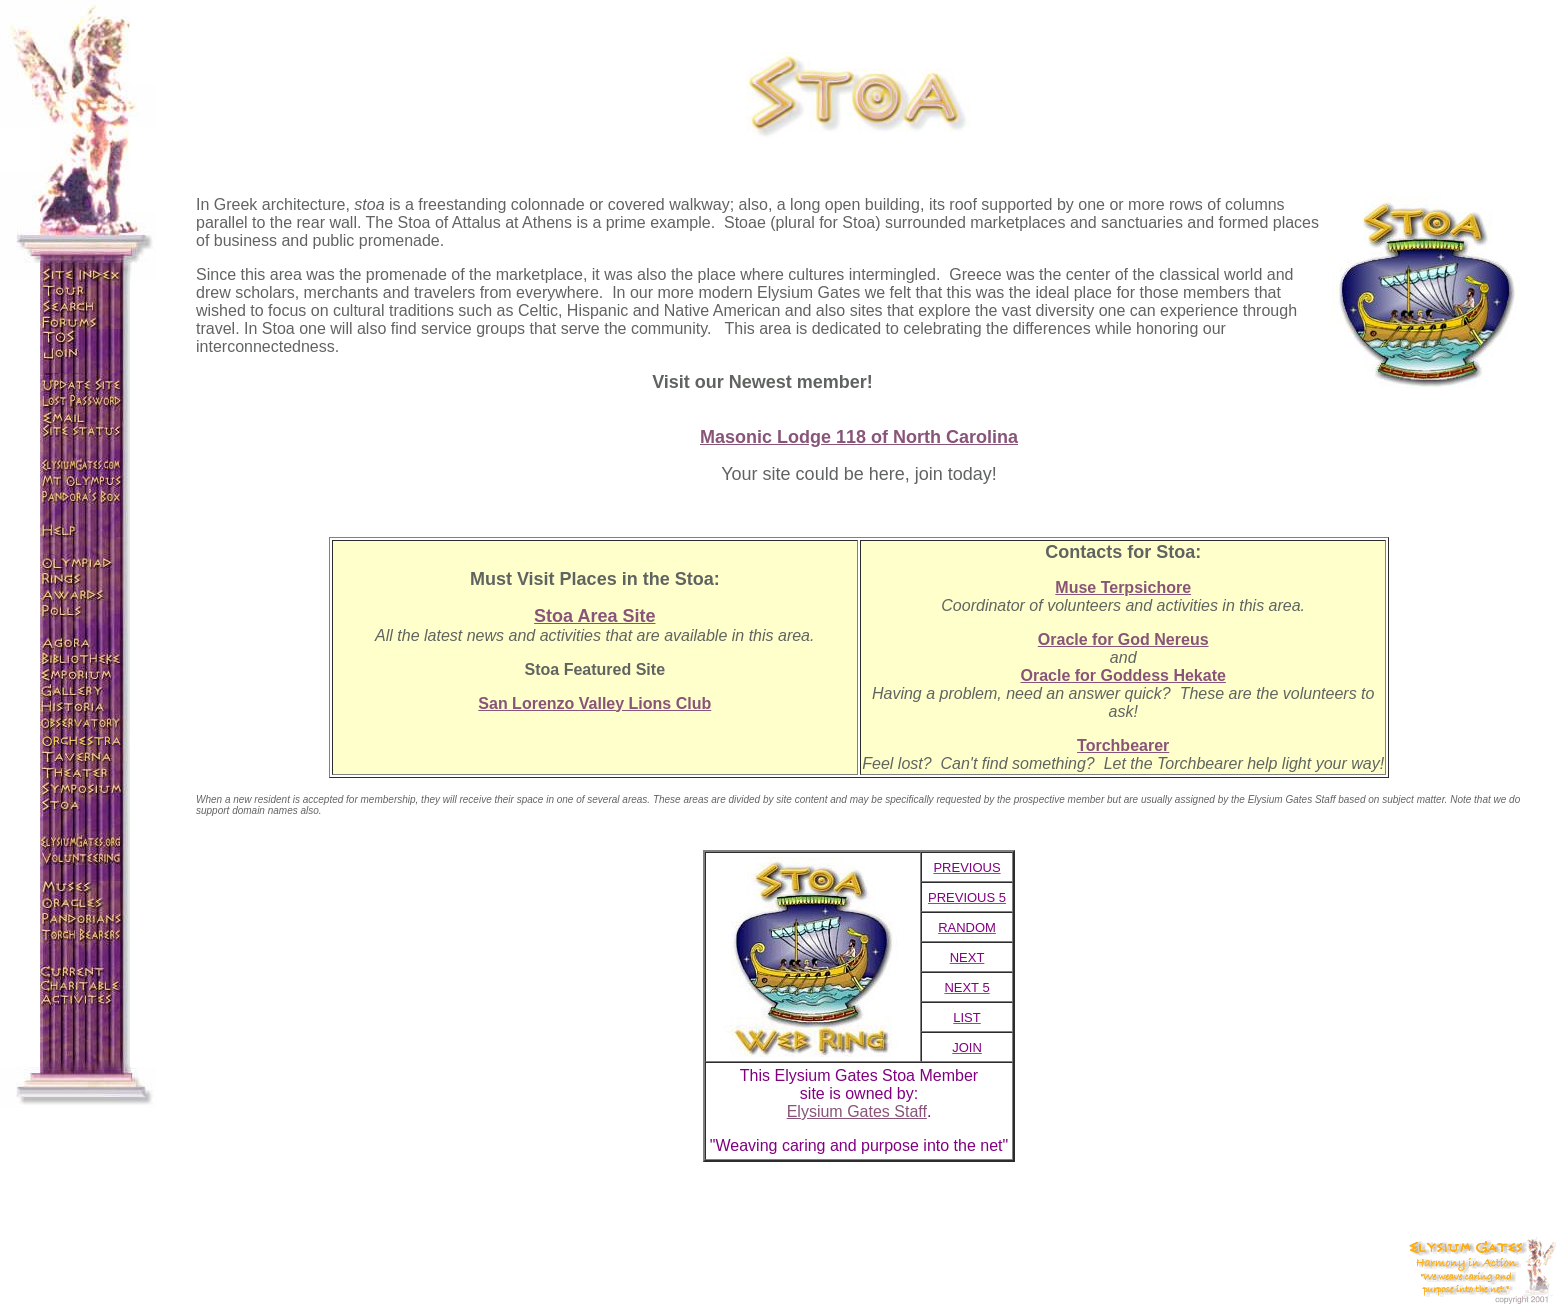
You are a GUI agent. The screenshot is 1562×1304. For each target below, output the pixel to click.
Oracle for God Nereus (1123, 639)
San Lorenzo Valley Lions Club (594, 703)
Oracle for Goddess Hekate (1122, 675)
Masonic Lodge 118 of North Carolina (859, 437)
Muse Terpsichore (1123, 587)
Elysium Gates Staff (857, 1111)
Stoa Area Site (594, 616)
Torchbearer (1123, 745)
